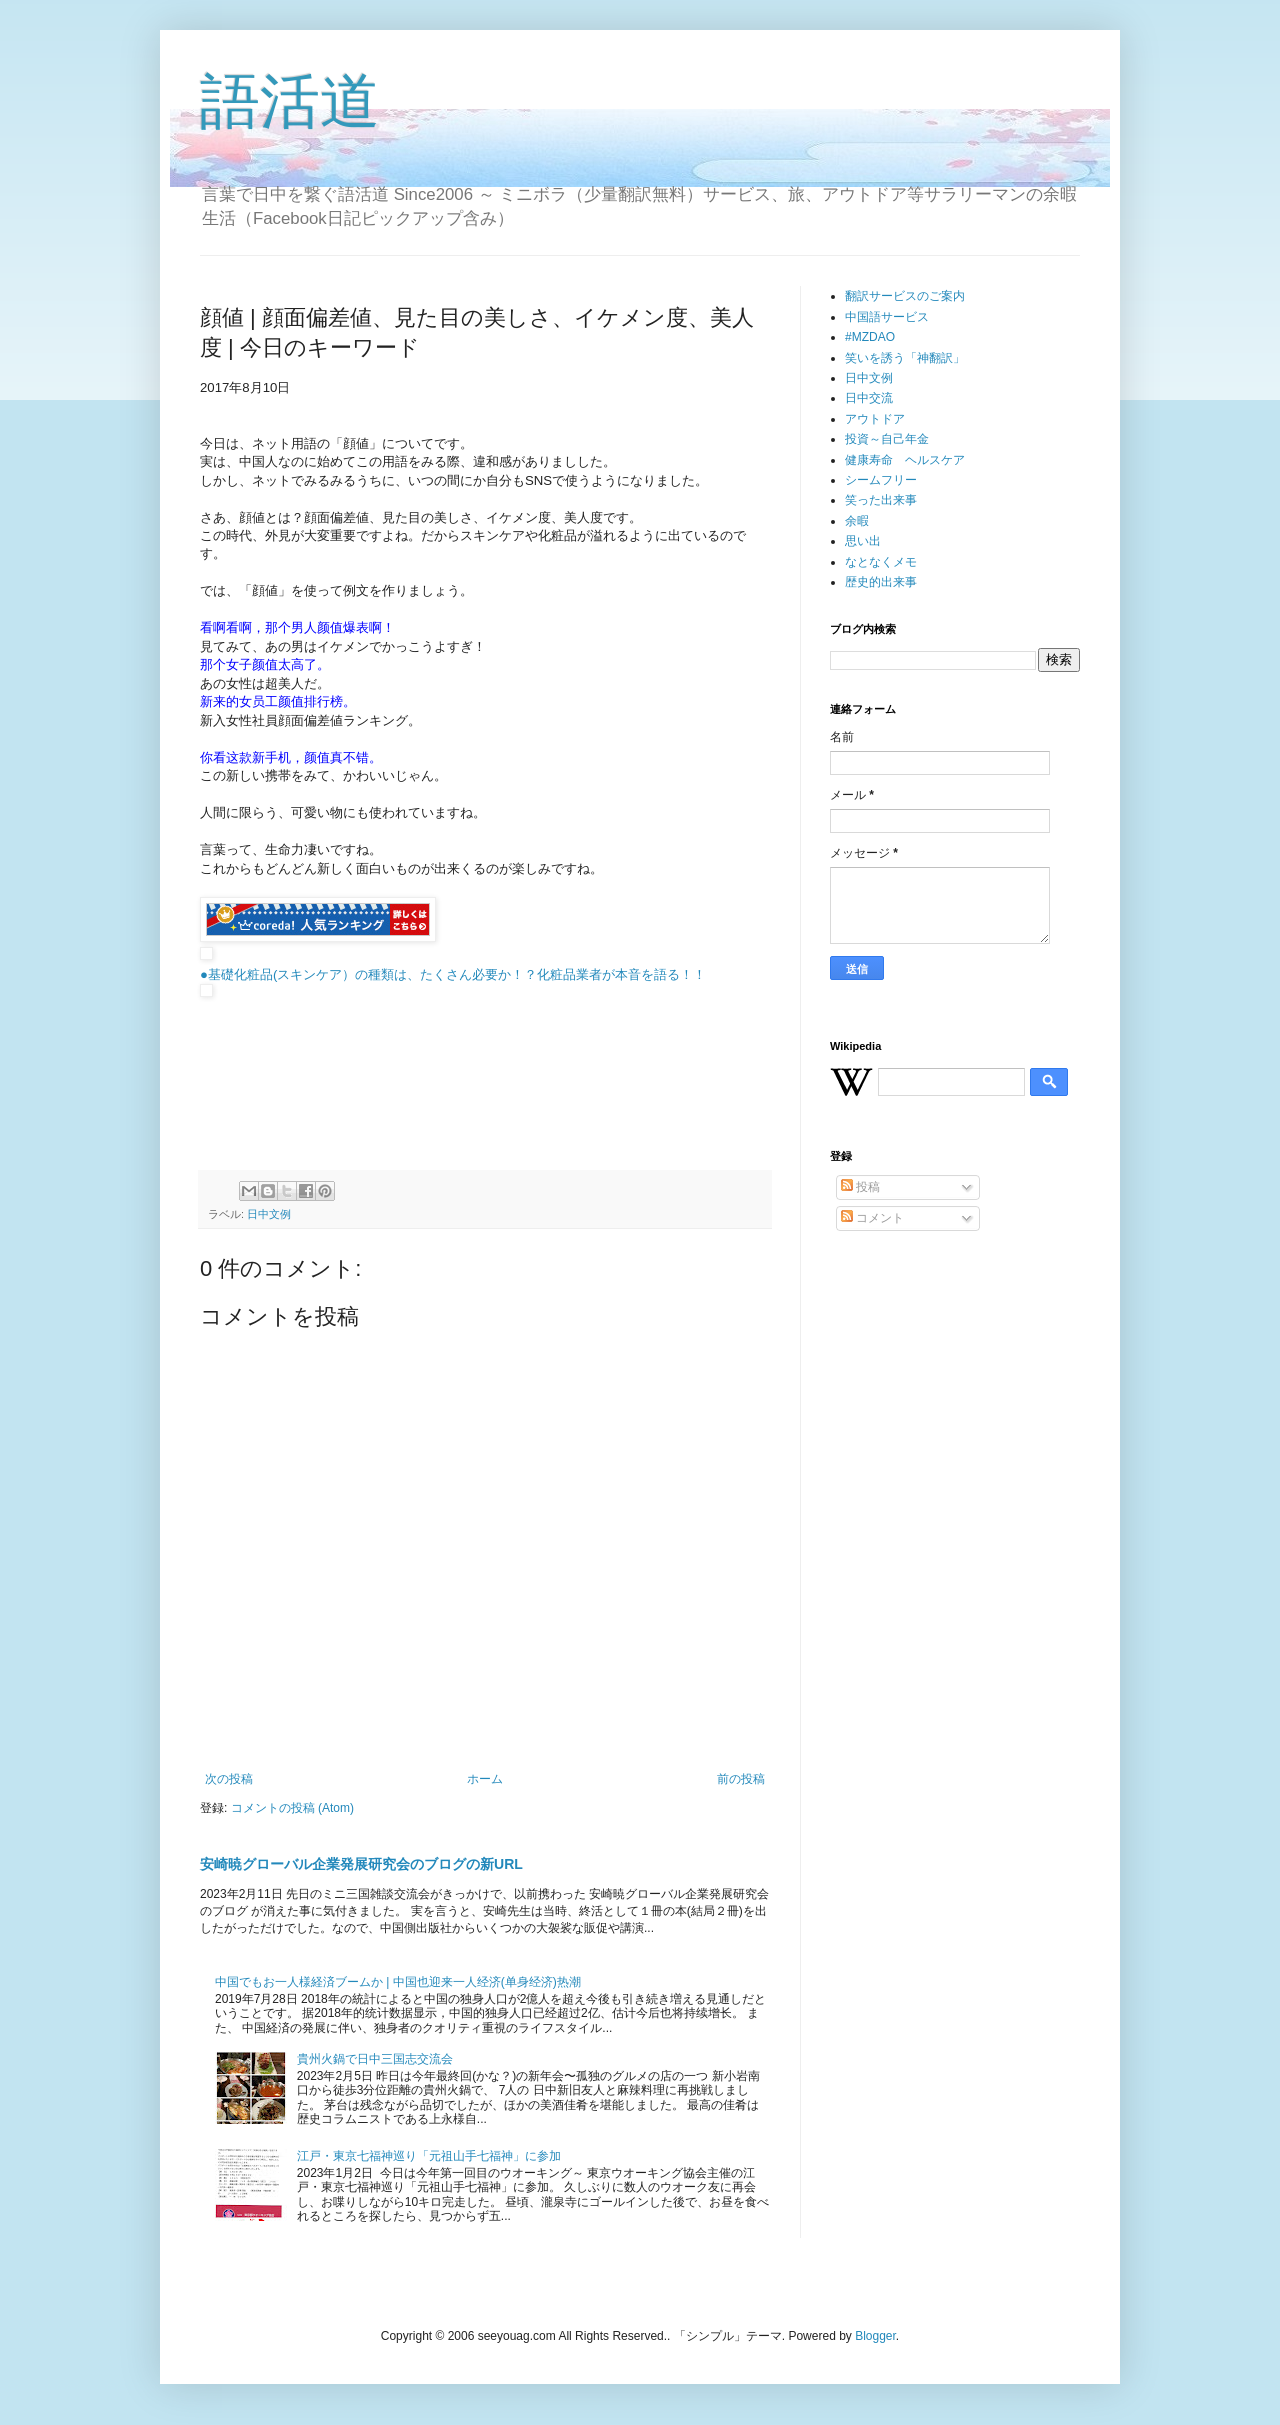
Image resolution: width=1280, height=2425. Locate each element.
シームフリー (881, 480)
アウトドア (875, 419)
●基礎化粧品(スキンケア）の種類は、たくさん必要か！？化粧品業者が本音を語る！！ (453, 974)
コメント (872, 1218)
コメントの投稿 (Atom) (292, 1808)
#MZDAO (870, 337)
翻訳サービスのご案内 (905, 296)
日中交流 (869, 398)
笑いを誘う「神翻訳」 (905, 358)
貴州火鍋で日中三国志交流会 (375, 2059)
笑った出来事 (881, 500)
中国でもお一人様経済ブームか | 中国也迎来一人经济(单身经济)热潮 (398, 1982)
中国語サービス (887, 317)
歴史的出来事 (881, 582)
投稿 (860, 1187)
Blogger (875, 2336)
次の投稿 (229, 1779)
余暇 (857, 521)
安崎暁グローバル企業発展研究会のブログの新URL (361, 1864)
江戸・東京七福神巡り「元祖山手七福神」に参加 (429, 2156)
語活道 (290, 101)
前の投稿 (741, 1779)
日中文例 (269, 1214)
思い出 (863, 541)
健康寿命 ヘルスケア (905, 460)
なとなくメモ (881, 562)
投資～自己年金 (887, 439)
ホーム (485, 1779)
